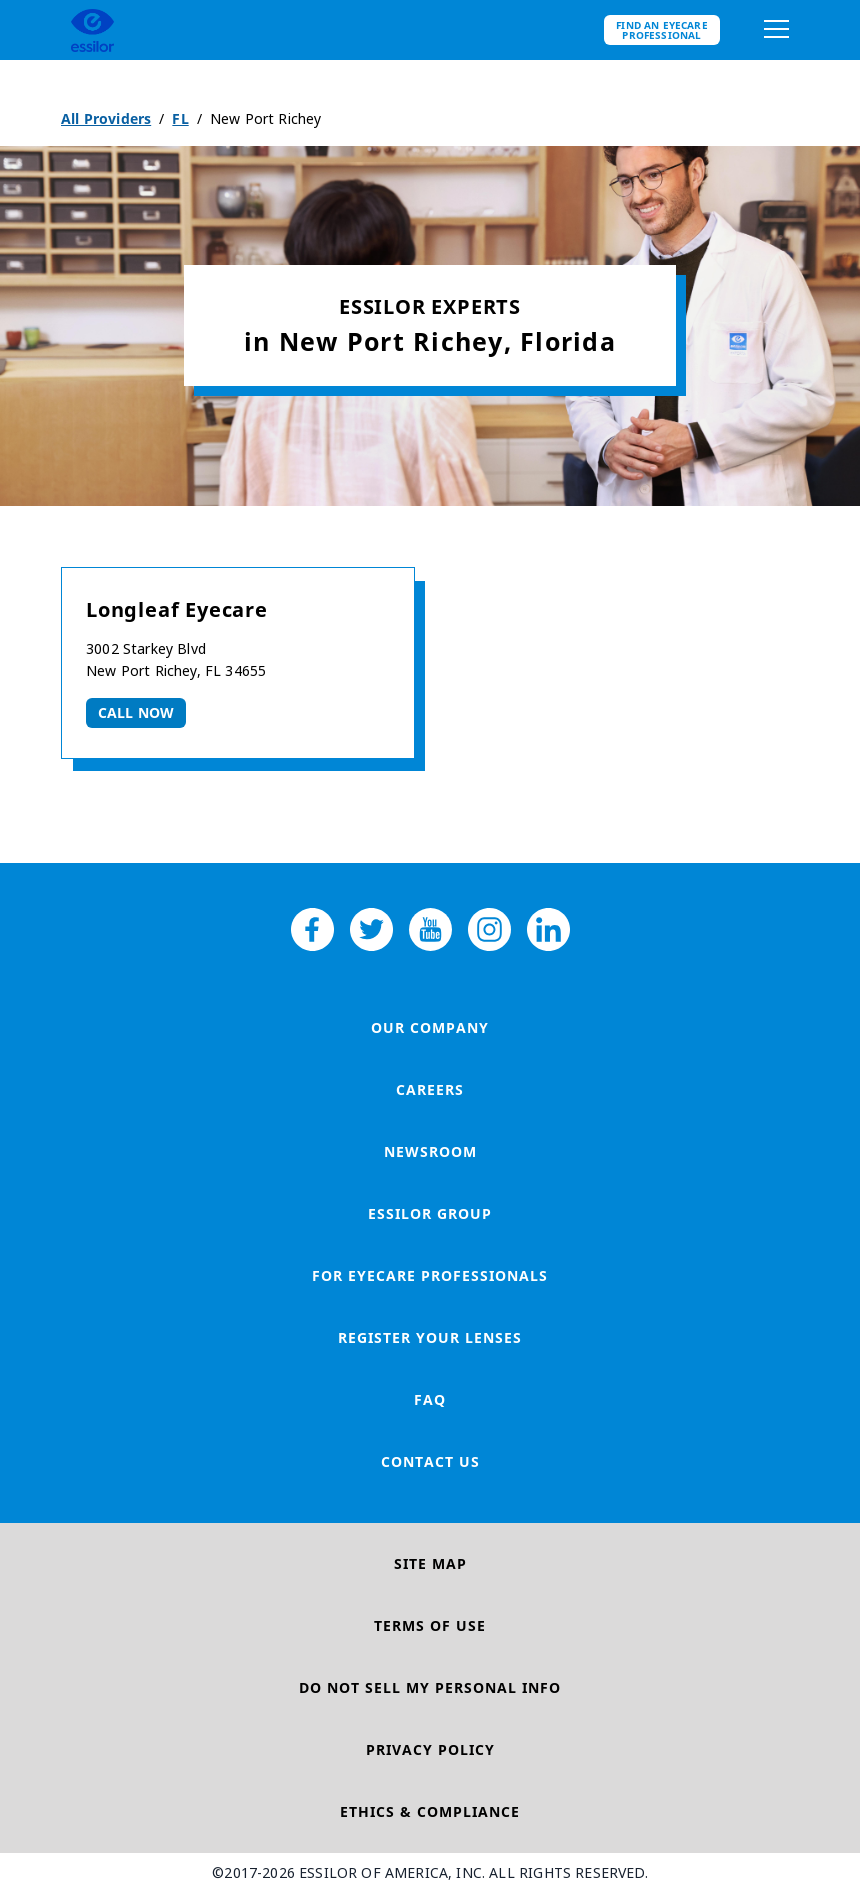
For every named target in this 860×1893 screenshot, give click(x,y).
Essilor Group (430, 1213)
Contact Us (430, 1461)
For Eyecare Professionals (430, 1275)
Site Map (430, 1563)
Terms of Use (430, 1625)
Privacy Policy (430, 1749)
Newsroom (430, 1151)
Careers (430, 1089)
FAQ (430, 1399)
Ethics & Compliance (430, 1811)
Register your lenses (430, 1337)
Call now (136, 712)
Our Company (430, 1027)
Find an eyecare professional (662, 30)
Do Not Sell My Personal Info (430, 1687)
